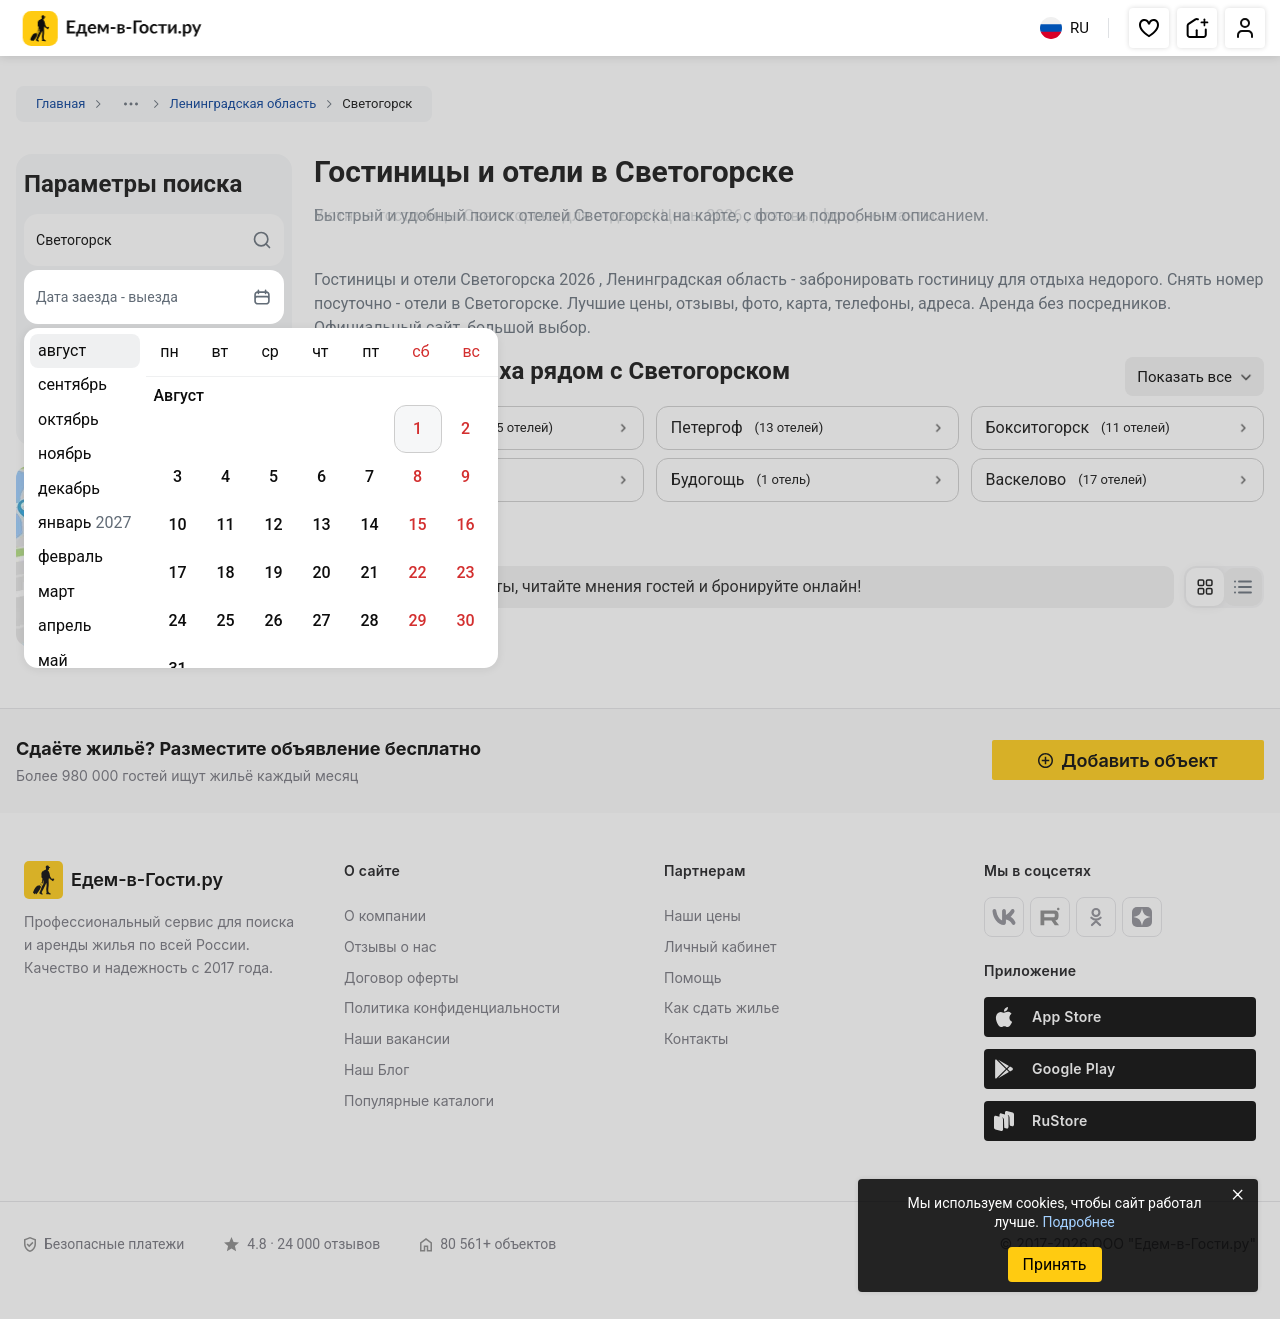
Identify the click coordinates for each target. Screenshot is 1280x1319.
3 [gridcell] (177, 476)
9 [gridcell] (465, 476)
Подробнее (1078, 1222)
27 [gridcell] (321, 620)
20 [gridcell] (321, 572)
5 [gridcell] (273, 476)
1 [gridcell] (417, 428)
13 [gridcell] (321, 524)
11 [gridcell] (225, 524)
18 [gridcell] (225, 572)
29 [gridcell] (417, 620)
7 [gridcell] (369, 476)
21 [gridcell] (369, 572)
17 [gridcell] (177, 572)
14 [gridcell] (369, 524)
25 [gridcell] (225, 620)
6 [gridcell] (321, 476)
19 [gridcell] (273, 572)
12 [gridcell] (273, 524)
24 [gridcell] (177, 620)
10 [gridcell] (177, 524)
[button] (1149, 28)
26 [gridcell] (273, 620)
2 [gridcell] (465, 428)
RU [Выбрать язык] (1064, 28)
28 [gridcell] (369, 620)
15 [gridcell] (417, 524)
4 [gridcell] (225, 476)
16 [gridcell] (465, 524)
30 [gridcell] (465, 620)
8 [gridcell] (417, 476)
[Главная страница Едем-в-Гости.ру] (112, 28)
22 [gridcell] (417, 572)
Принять (1054, 1264)
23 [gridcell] (465, 572)
